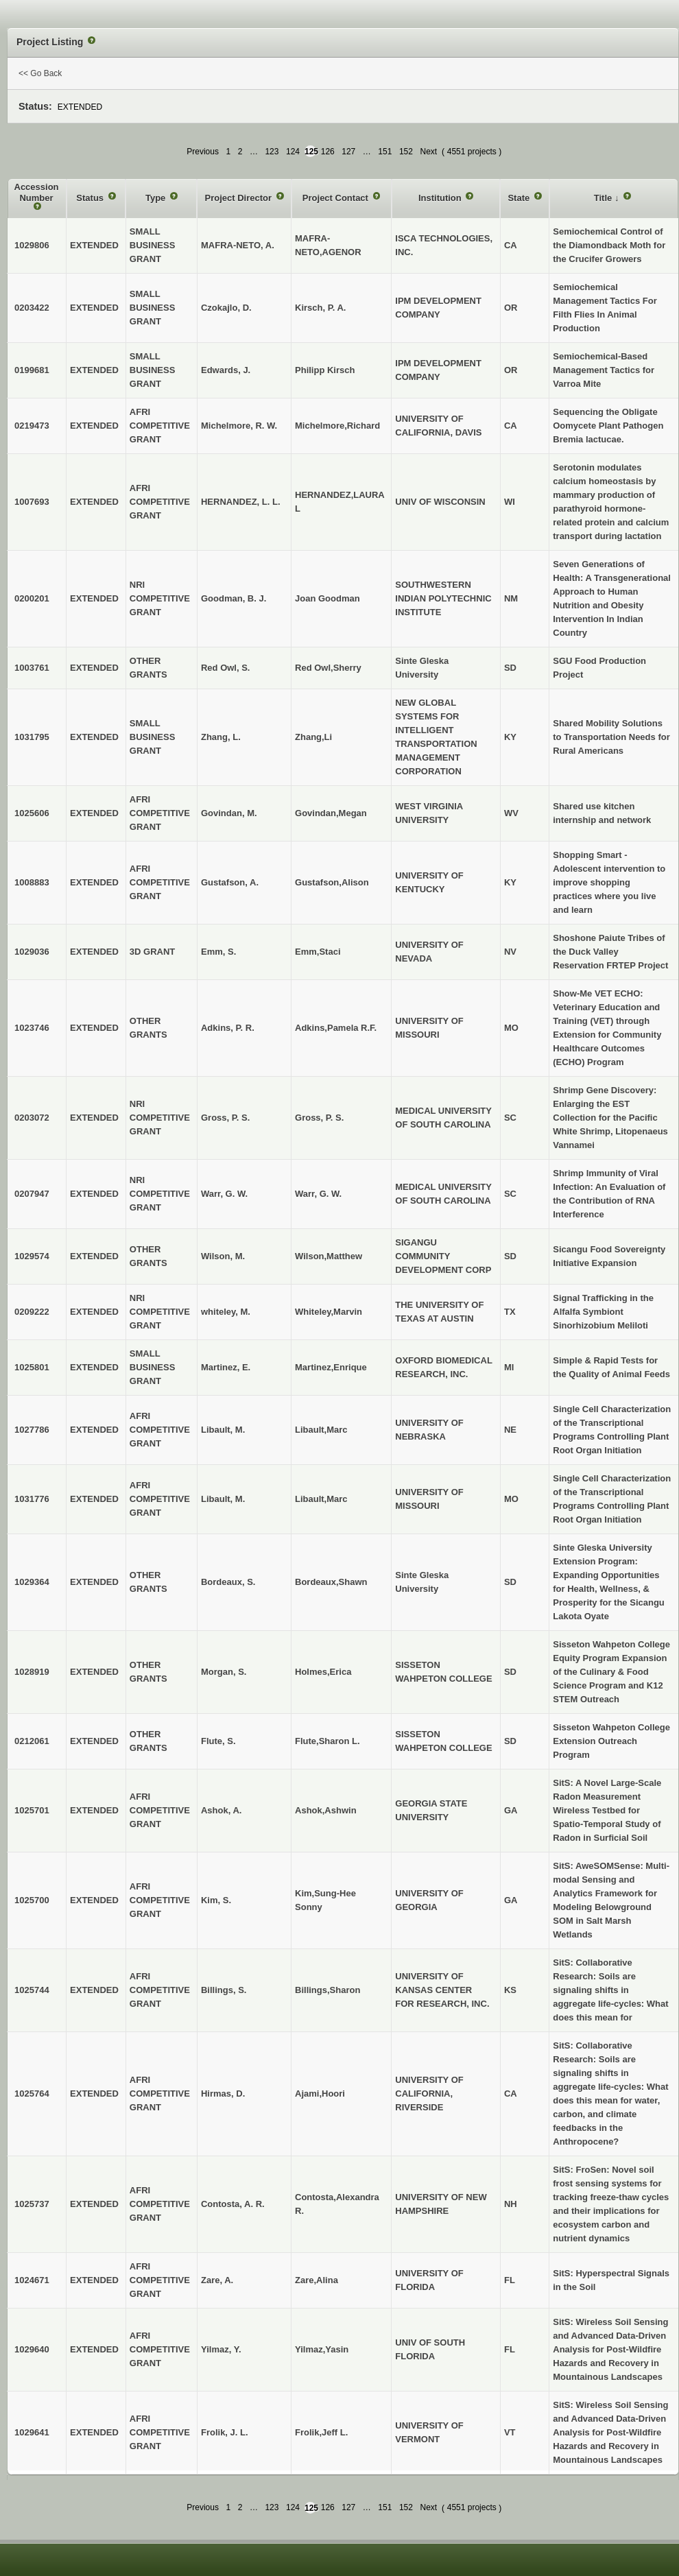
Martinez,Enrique (331, 1367)
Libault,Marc (321, 1429)
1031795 (31, 737)
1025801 (31, 1367)
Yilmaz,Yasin (321, 2349)
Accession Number (36, 192)
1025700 (31, 1900)
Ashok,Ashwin (326, 1810)
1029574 (31, 1256)
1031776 (31, 1499)
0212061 (31, 1741)
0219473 (31, 425)
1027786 (31, 1429)
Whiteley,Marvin (328, 1312)
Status (91, 198)
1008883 (31, 882)
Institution (441, 198)
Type (156, 198)
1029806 (31, 245)
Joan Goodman (327, 598)
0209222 (31, 1312)
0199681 (31, 370)
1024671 (31, 2280)
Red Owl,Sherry (328, 668)
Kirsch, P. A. (320, 307)
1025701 (31, 1810)
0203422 (31, 307)
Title (604, 198)
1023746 (31, 1028)
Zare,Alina (316, 2280)
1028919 (31, 1672)
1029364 (31, 1582)
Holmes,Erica (323, 1672)
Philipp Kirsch (325, 370)
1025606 (31, 813)
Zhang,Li (313, 737)
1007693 (31, 502)
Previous (203, 151)
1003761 (31, 668)
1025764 (31, 2093)
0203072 (31, 1117)
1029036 (31, 951)
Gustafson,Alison (332, 882)
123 (271, 151)
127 (348, 151)
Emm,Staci (317, 951)
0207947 (31, 1194)
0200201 (31, 598)
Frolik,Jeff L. (321, 2432)
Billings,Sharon (327, 1990)
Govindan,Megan (331, 813)
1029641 (31, 2432)
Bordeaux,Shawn (331, 1582)
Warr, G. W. (318, 1194)
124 (293, 151)
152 (406, 151)
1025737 (31, 2204)
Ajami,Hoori (320, 2093)
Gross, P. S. (319, 1117)
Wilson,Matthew (328, 1256)
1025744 (31, 1990)
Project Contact (336, 198)
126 (328, 151)
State (520, 198)
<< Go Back (40, 73)
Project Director (239, 198)
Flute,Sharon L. (327, 1741)
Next (428, 151)
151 (385, 151)
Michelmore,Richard (337, 425)
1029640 (31, 2349)
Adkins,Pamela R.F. (336, 1028)
